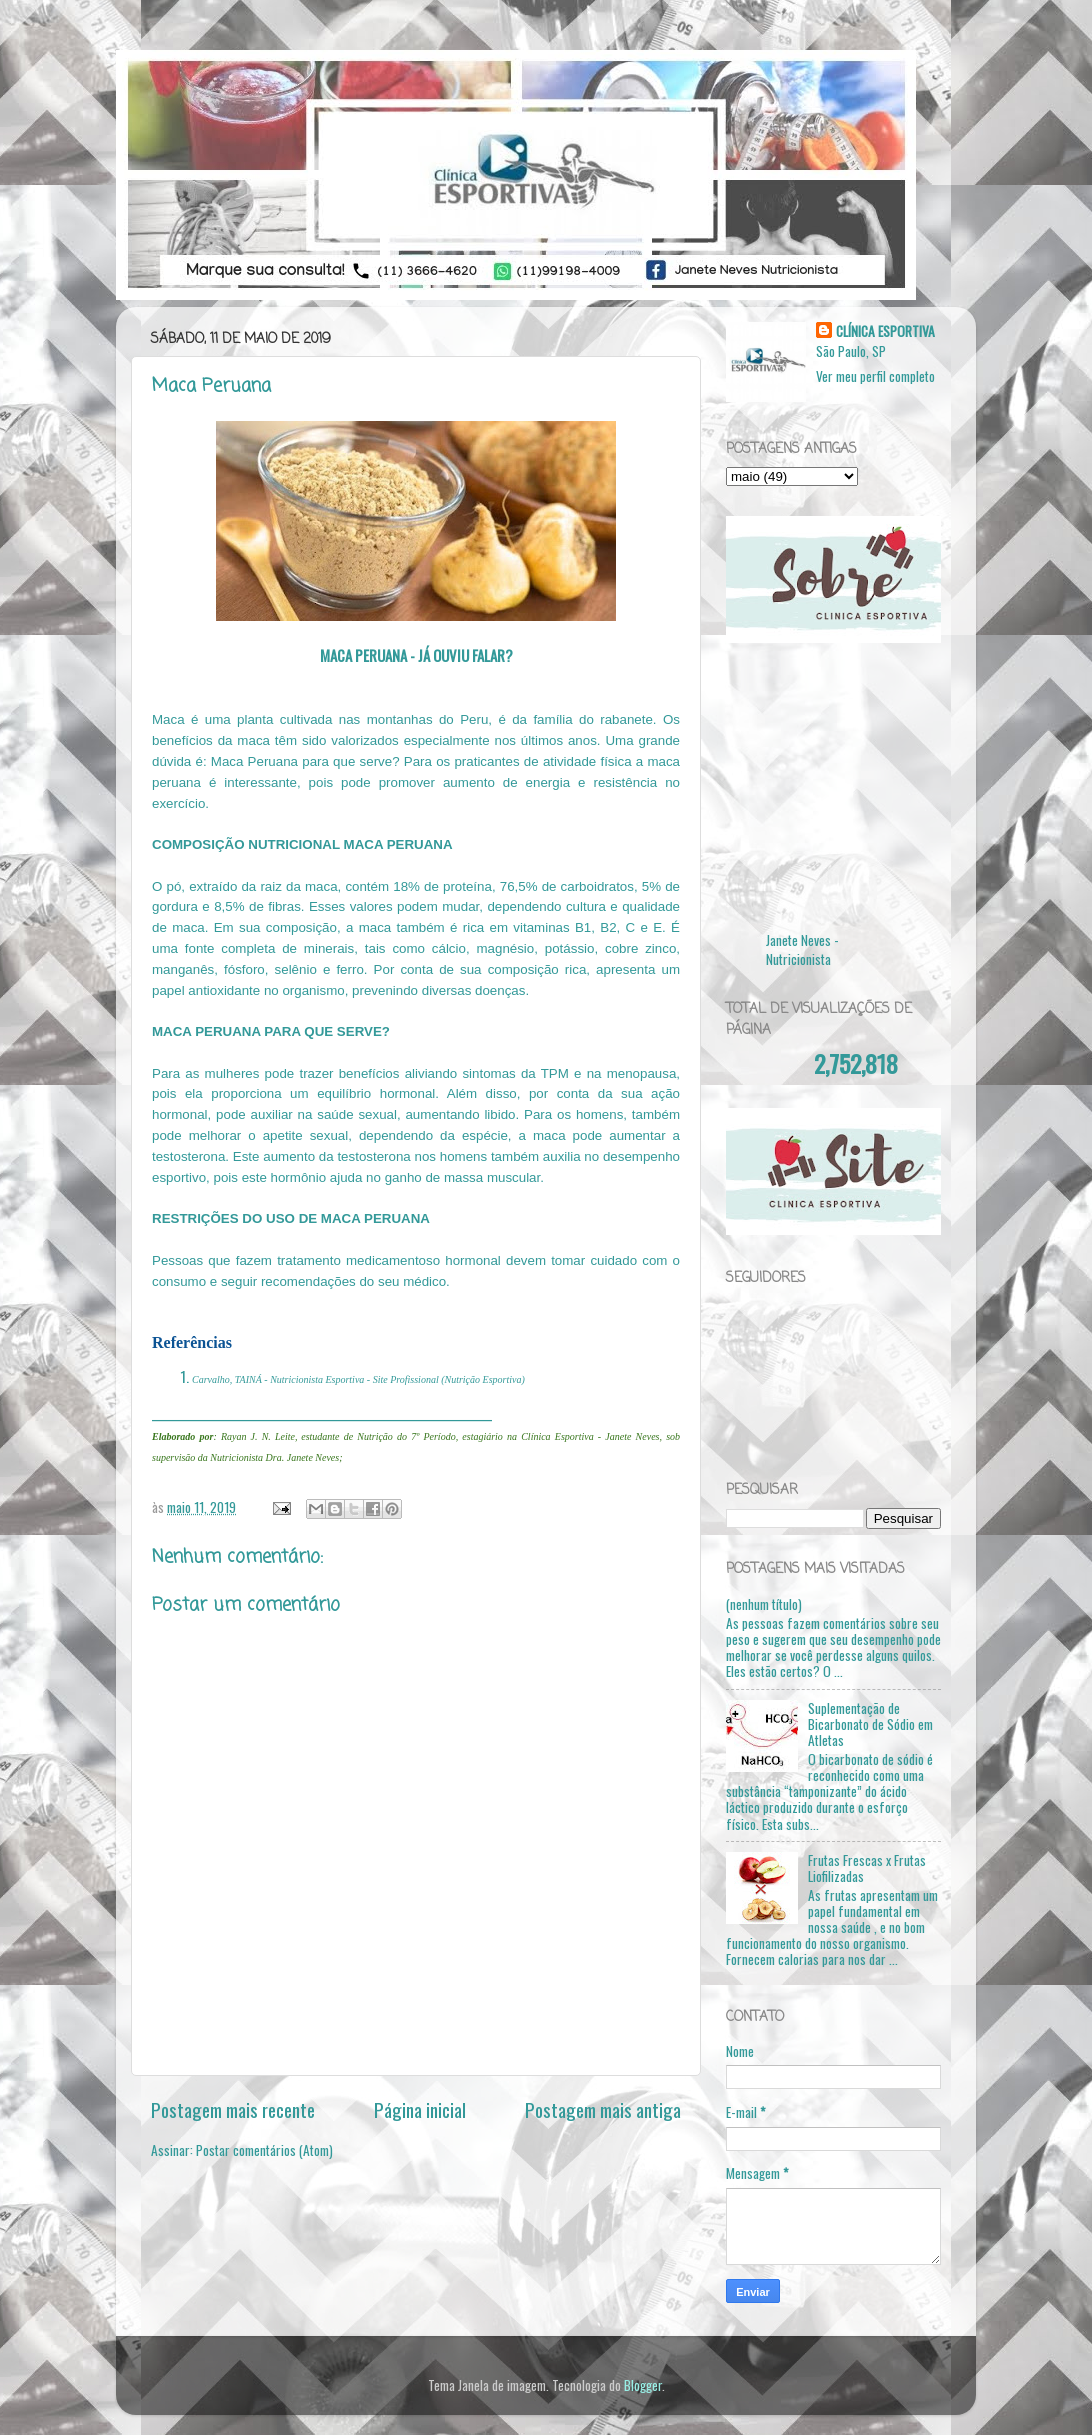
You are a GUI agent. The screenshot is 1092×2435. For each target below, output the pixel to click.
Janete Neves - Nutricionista (802, 949)
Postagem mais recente (233, 2109)
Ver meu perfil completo (875, 376)
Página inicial (420, 2109)
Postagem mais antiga (603, 2109)
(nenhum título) (764, 1604)
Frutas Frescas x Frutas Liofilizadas (867, 1868)
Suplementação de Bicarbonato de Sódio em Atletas (870, 1724)
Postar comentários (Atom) (264, 2150)
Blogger (643, 2385)
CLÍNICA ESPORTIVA (885, 331)
